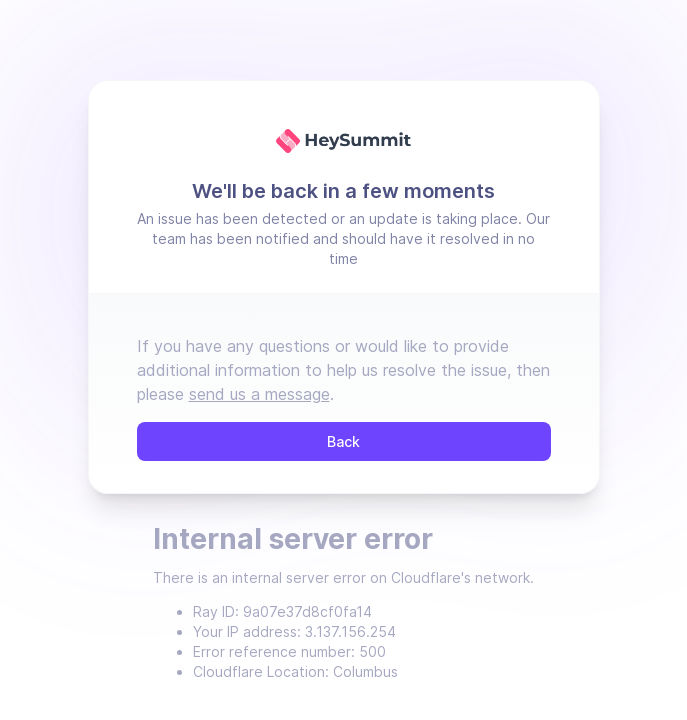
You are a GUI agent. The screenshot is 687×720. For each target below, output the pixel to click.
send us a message (259, 394)
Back (343, 441)
